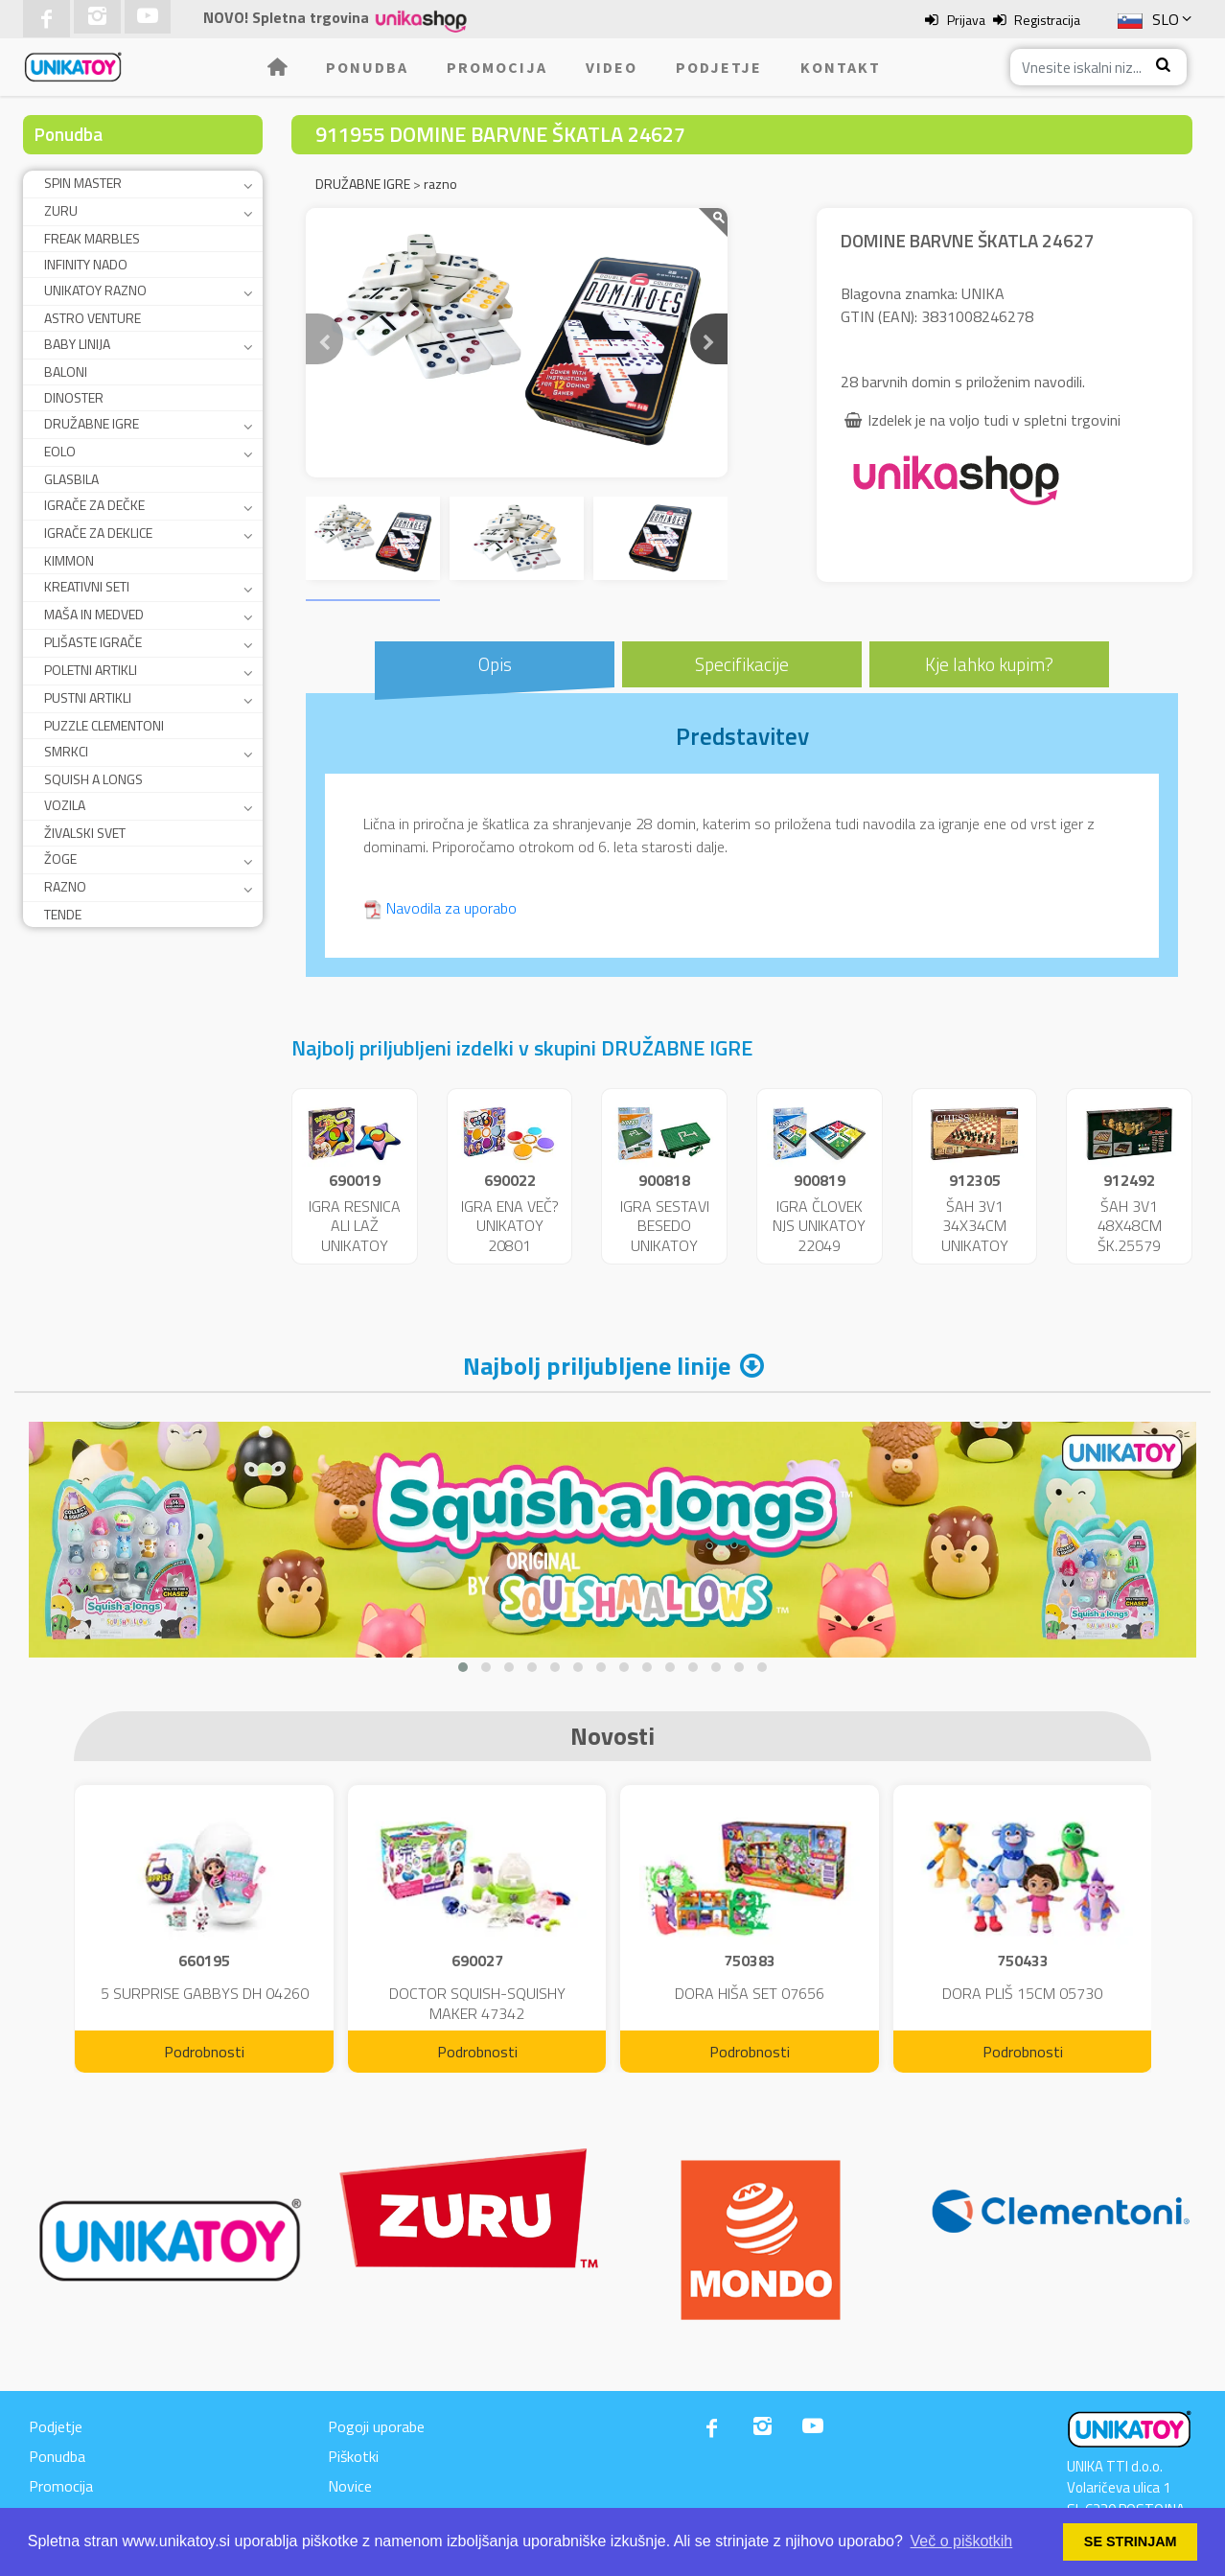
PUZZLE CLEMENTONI (104, 725)
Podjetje (719, 67)
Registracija (1047, 20)
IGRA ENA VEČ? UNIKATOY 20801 (510, 1226)
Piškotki (353, 2456)
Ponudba (367, 67)
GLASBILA (71, 479)
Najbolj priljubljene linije (596, 1365)
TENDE (62, 914)
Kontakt (840, 67)
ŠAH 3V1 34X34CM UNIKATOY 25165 (974, 1236)
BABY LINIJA (77, 344)
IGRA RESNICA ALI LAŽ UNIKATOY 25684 (355, 1236)
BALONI (65, 371)
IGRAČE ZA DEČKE (94, 505)
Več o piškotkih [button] (962, 2541)
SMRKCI (66, 751)
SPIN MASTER (83, 183)
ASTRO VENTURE (92, 318)
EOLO (60, 451)
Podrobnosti (204, 2051)
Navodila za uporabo (451, 907)
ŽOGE (60, 858)
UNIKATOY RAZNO (95, 290)
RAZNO (65, 886)
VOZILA (64, 805)
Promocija (497, 67)
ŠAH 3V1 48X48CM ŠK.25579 (1130, 1226)
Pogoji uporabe (376, 2426)
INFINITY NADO (85, 264)
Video (611, 67)
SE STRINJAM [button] (1130, 2541)
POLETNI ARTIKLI (90, 670)
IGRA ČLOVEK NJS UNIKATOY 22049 (819, 1226)
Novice (350, 2485)
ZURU (61, 210)
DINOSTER (74, 397)
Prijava (966, 20)
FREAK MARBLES (92, 238)
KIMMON (69, 560)
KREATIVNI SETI (86, 586)
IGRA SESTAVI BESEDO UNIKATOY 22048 (664, 1236)
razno (440, 184)
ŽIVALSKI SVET (85, 833)
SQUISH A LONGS (93, 779)
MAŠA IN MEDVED (94, 614)
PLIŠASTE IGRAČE (93, 642)
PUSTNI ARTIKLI (87, 697)
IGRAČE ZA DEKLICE (98, 532)
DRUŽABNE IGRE (91, 423)
